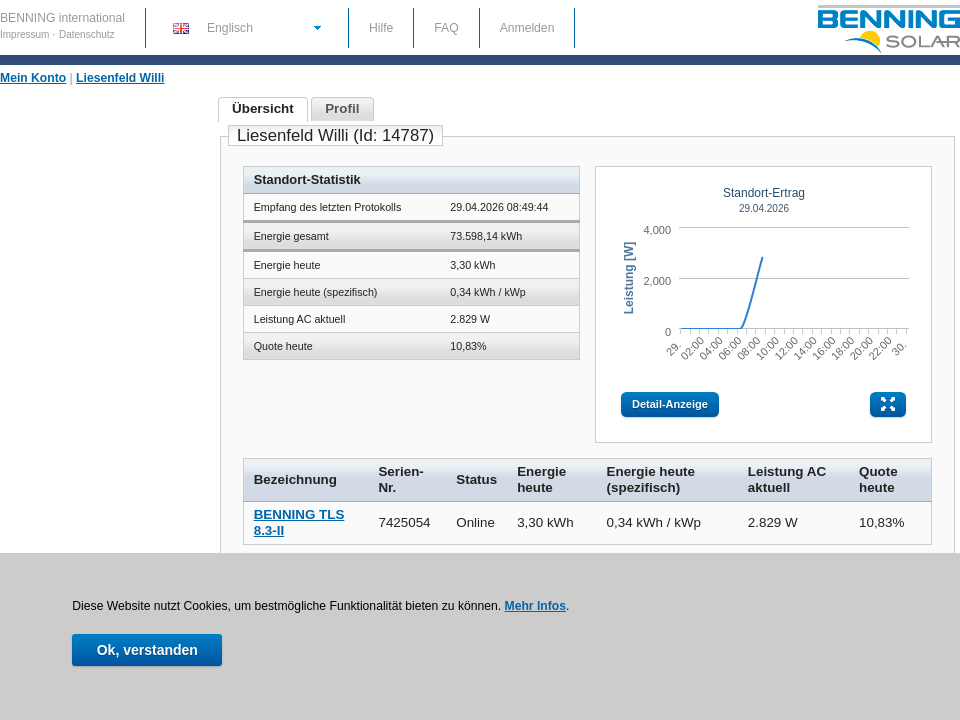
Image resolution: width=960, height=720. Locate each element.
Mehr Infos (535, 606)
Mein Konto (33, 78)
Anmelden (527, 28)
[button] (246, 27)
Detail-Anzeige (670, 404)
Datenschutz (87, 34)
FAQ (446, 28)
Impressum (26, 34)
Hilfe (381, 28)
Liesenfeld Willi (120, 78)
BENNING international (62, 18)
